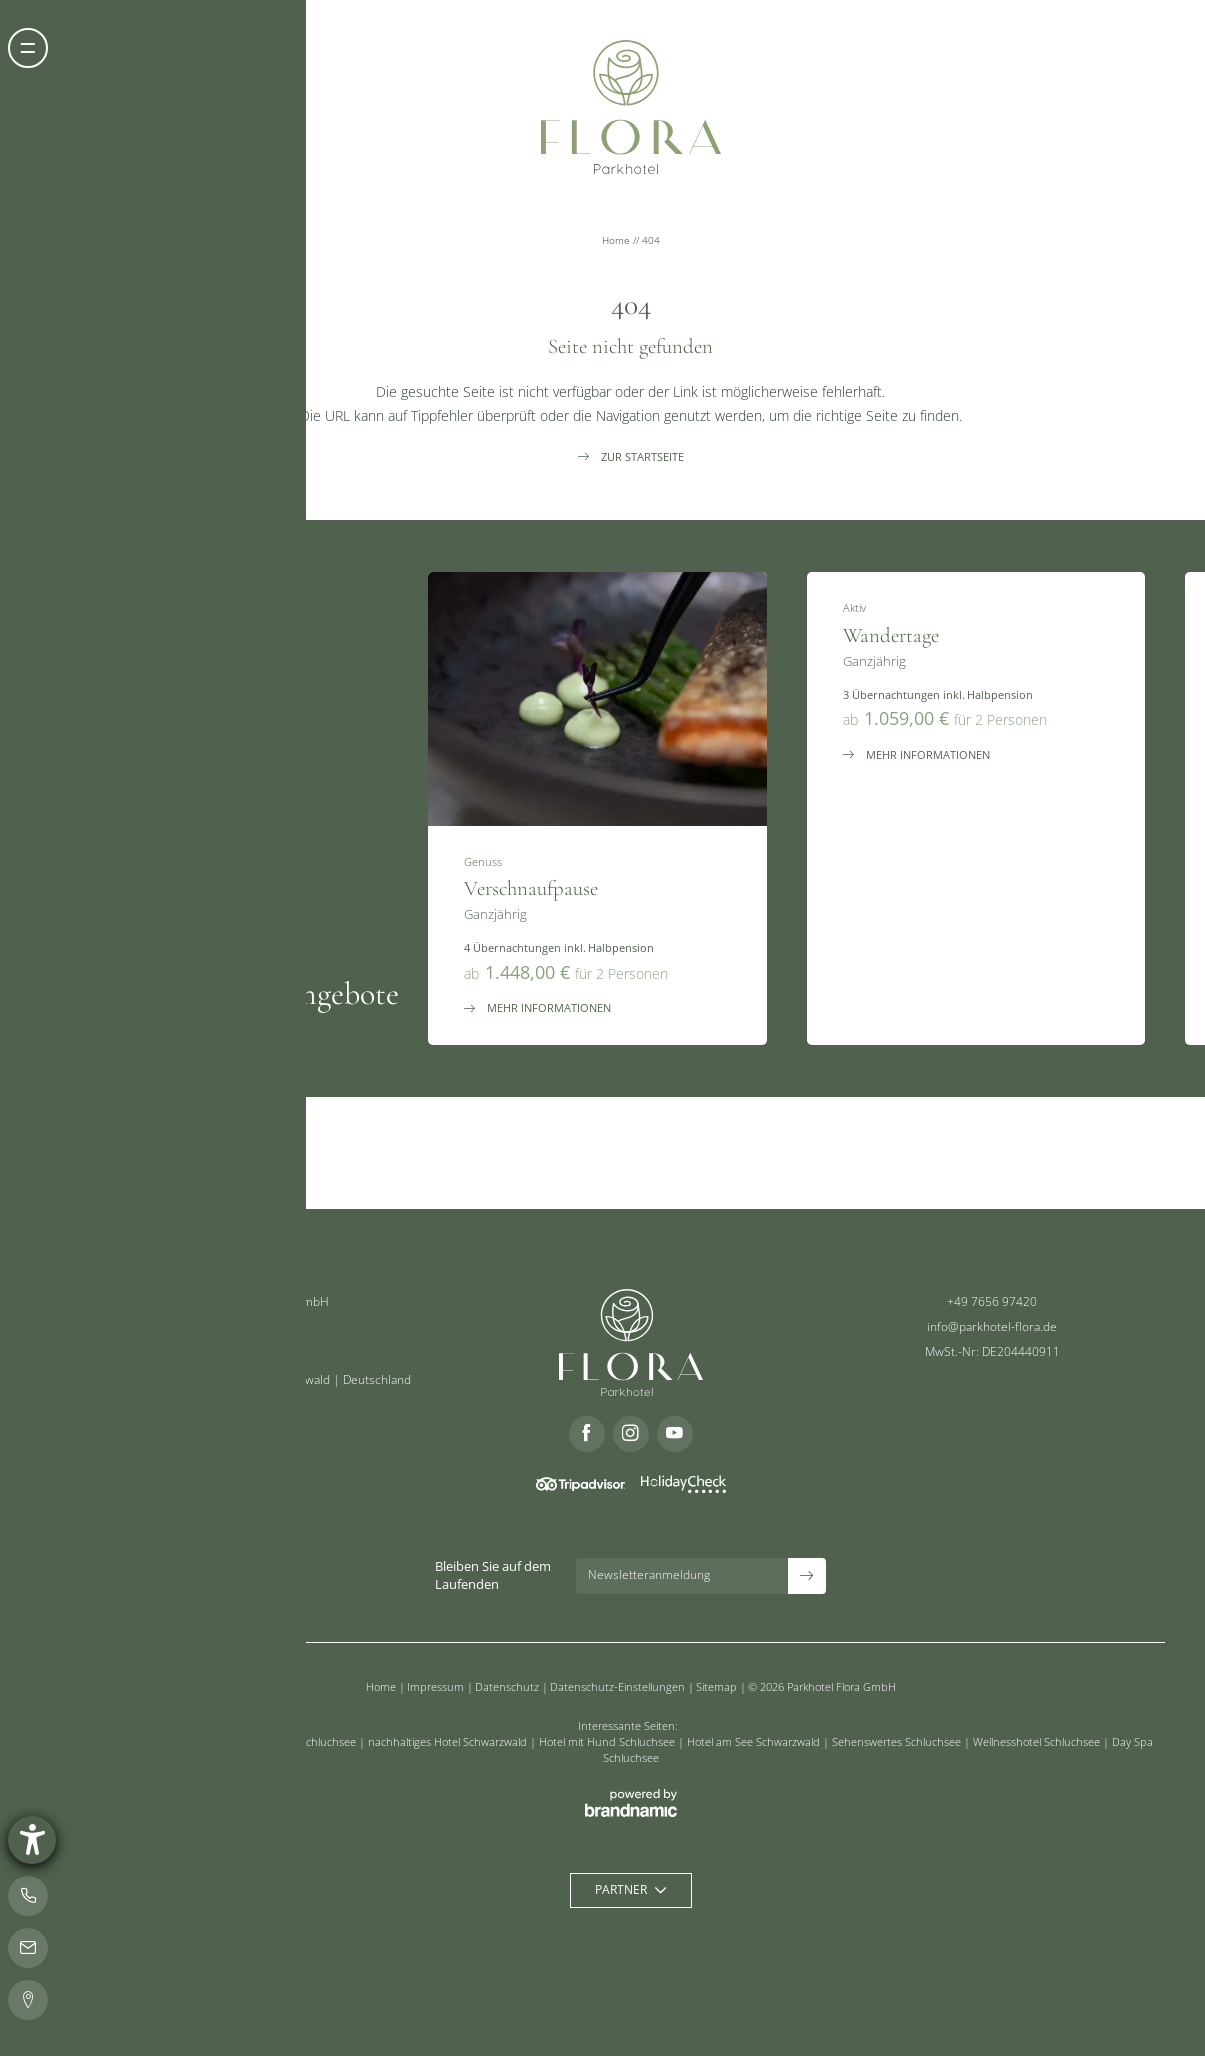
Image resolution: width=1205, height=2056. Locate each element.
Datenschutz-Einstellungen (619, 1686)
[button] (28, 48)
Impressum (437, 1686)
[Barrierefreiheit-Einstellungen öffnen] (32, 1840)
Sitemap (718, 1686)
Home (617, 240)
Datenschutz (508, 1686)
